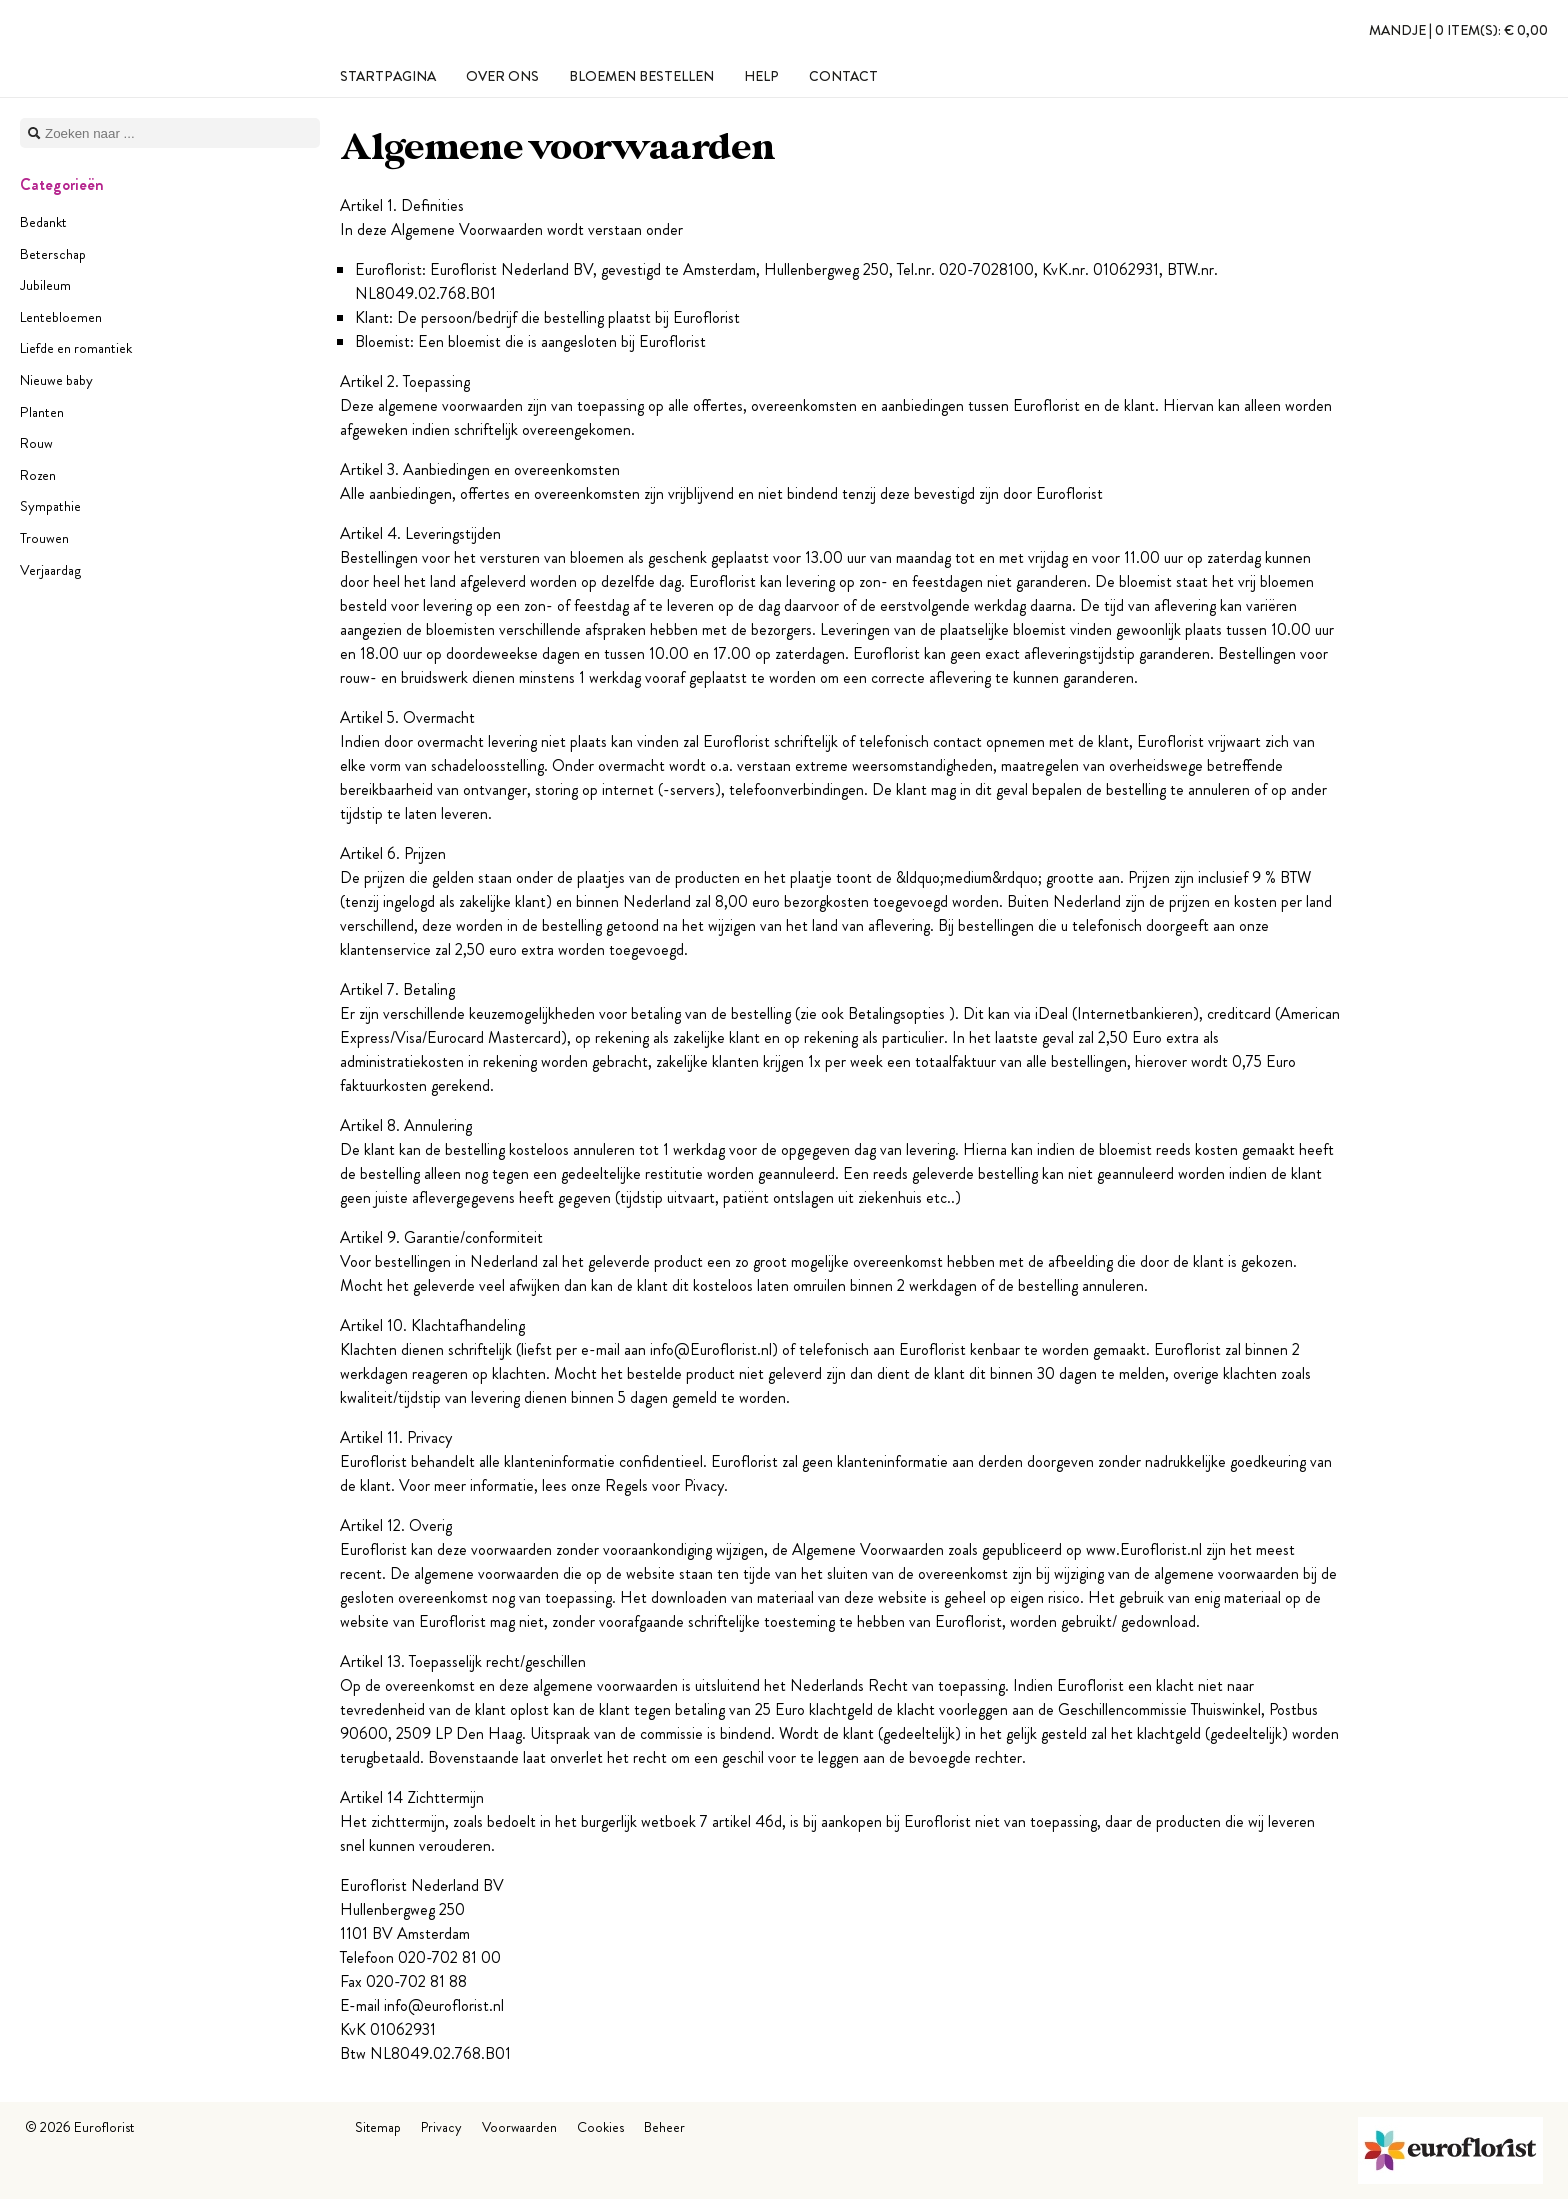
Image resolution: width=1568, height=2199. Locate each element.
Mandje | (1458, 30)
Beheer (664, 2127)
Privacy (441, 2127)
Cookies (600, 2127)
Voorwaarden (519, 2127)
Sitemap (378, 2127)
